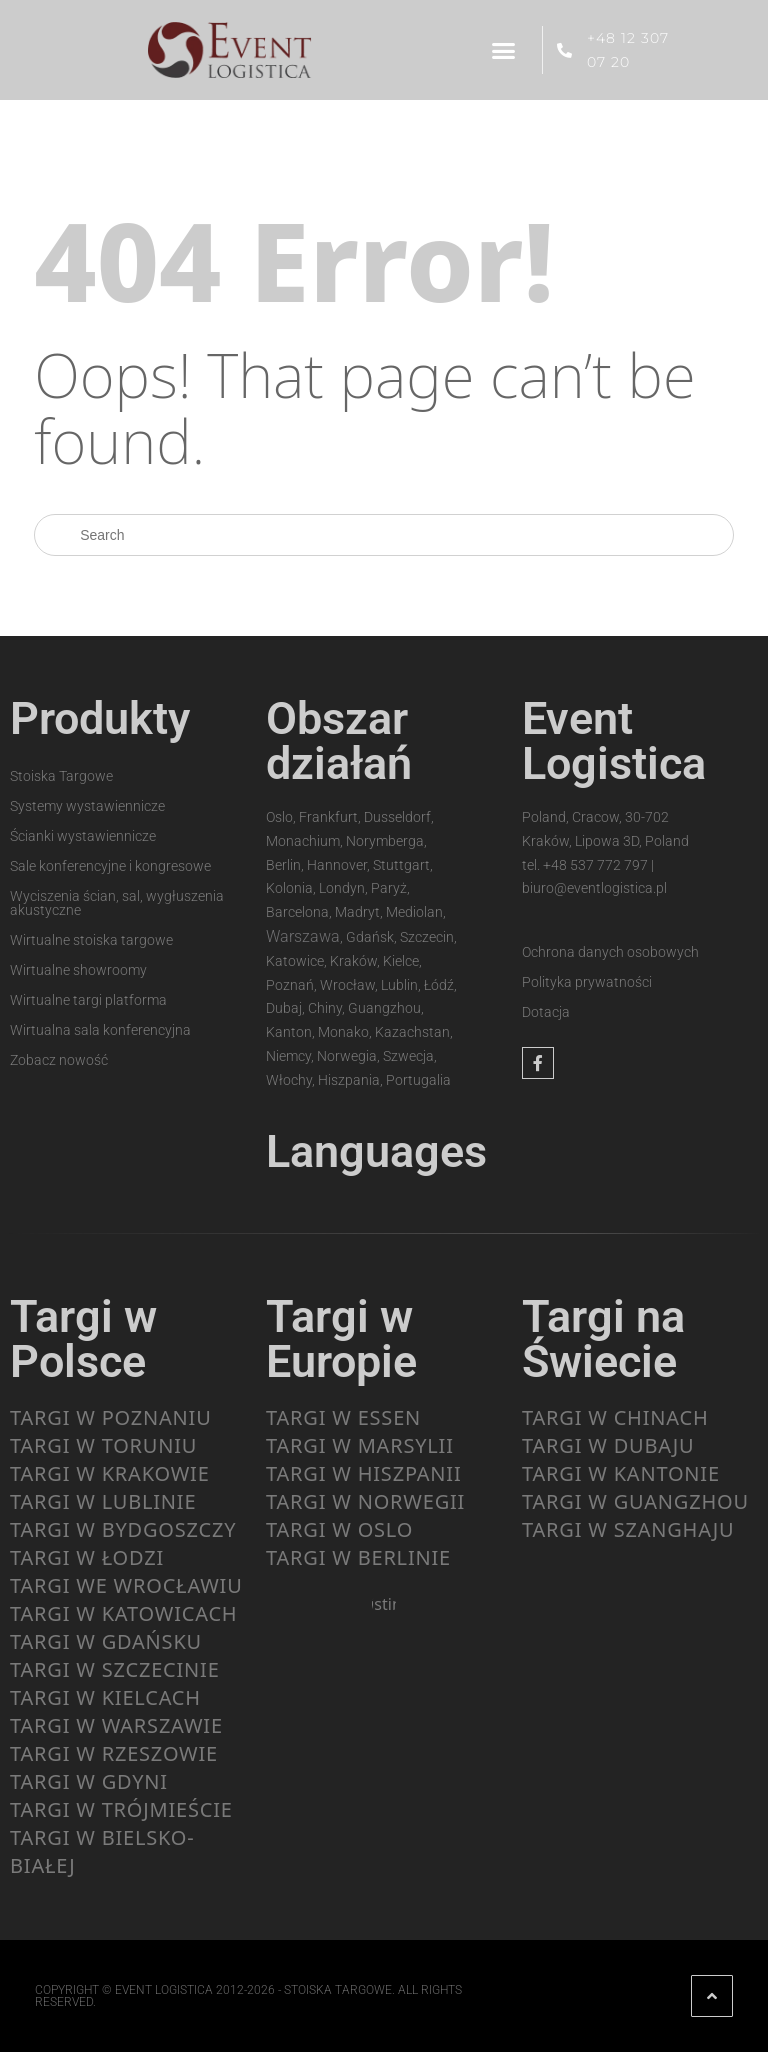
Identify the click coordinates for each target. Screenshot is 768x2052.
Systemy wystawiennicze (87, 806)
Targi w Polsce (83, 1339)
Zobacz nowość (59, 1060)
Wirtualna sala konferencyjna (100, 1030)
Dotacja (546, 1012)
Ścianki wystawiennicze (83, 836)
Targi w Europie (341, 1339)
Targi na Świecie (603, 1339)
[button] (504, 50)
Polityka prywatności (587, 982)
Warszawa (303, 936)
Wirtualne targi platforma (88, 1000)
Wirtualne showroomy (78, 970)
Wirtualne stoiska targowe (91, 940)
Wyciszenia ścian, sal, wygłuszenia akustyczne (117, 903)
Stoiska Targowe (61, 776)
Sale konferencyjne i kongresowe (110, 866)
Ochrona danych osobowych (610, 952)
